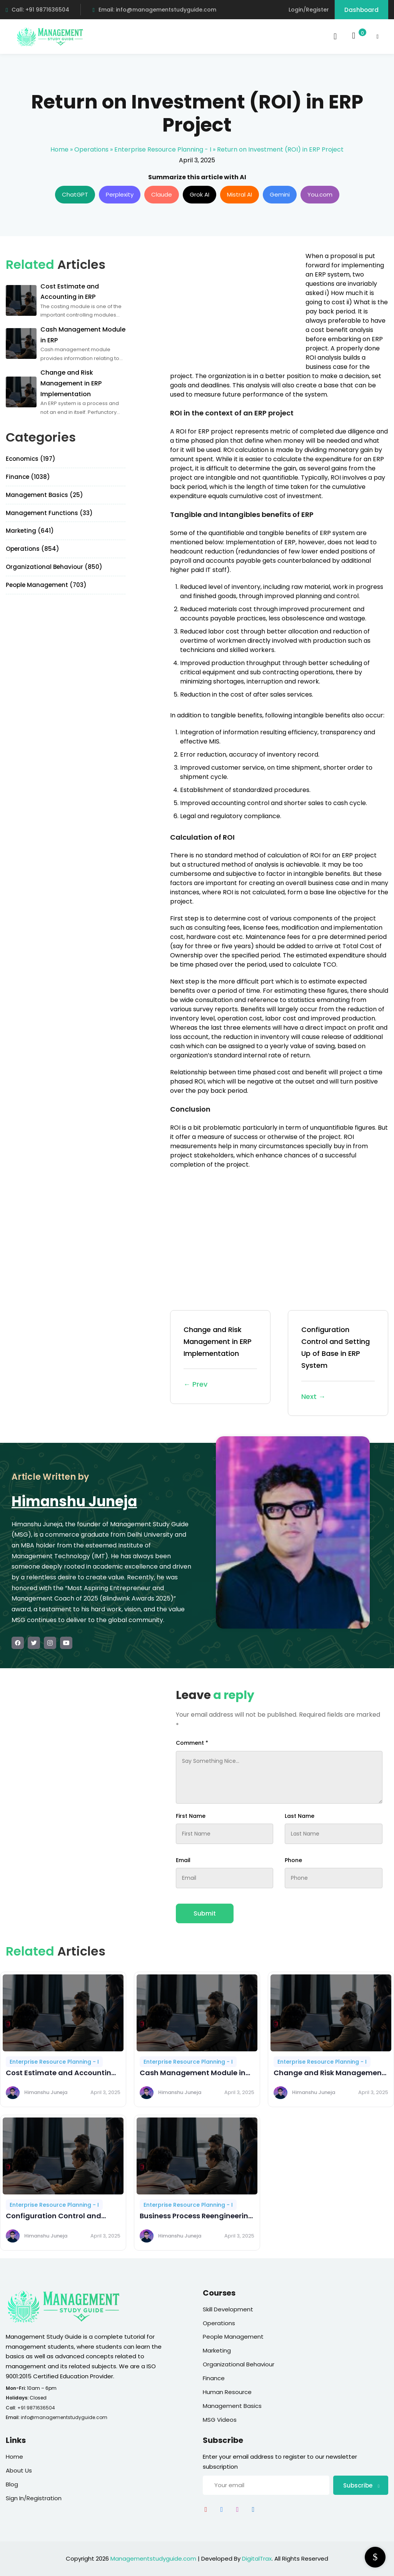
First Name (190, 1816)
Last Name (299, 1816)
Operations (91, 149)
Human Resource (227, 2392)
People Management (233, 2337)
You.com (319, 194)
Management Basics (232, 2406)
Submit (205, 1913)
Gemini (280, 194)
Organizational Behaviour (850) (54, 567)
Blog (12, 2484)
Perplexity (120, 194)
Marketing (217, 2350)
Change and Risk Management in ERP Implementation (220, 1358)
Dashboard (361, 10)
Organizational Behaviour (238, 2364)
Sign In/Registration (34, 2498)
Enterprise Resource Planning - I (162, 149)
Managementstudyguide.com (153, 2558)
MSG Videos (220, 2420)
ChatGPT (75, 194)
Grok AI (199, 194)
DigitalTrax (257, 2558)
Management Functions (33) (49, 513)
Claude (161, 194)
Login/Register (309, 9)
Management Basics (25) (44, 495)
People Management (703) (46, 585)
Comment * (192, 1743)
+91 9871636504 (36, 2407)
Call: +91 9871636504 (37, 9)
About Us (19, 2470)
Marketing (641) (30, 531)
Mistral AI (239, 194)
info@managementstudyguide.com (64, 2417)
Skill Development (228, 2309)
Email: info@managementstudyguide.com (154, 9)
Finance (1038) (28, 477)
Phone (293, 1860)
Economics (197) (30, 459)
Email (183, 1860)
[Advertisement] (234, 305)
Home (59, 149)
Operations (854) (32, 549)
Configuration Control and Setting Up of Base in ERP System (338, 1363)
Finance (214, 2378)
